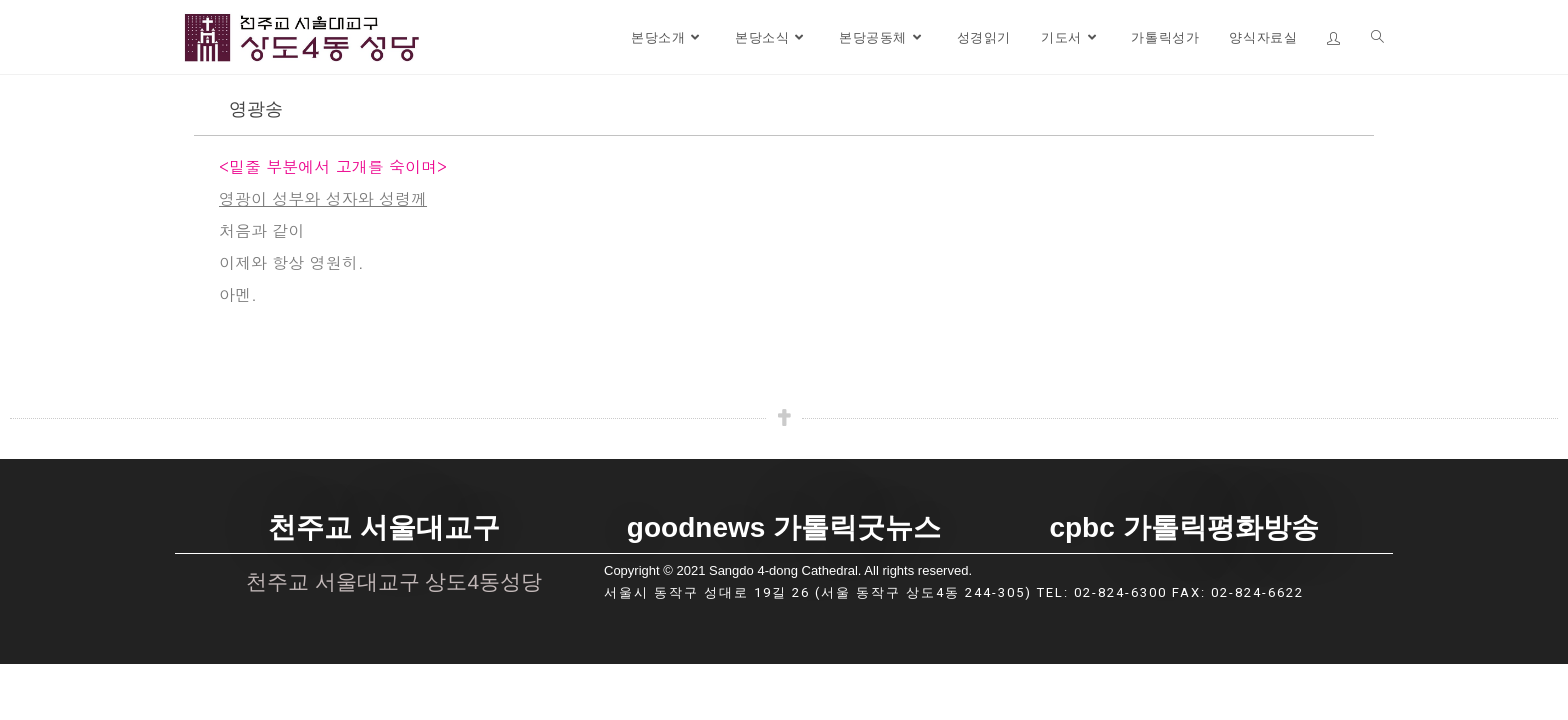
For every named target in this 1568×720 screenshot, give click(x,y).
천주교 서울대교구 (384, 530)
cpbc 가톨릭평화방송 (1183, 530)
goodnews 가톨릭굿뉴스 (784, 530)
